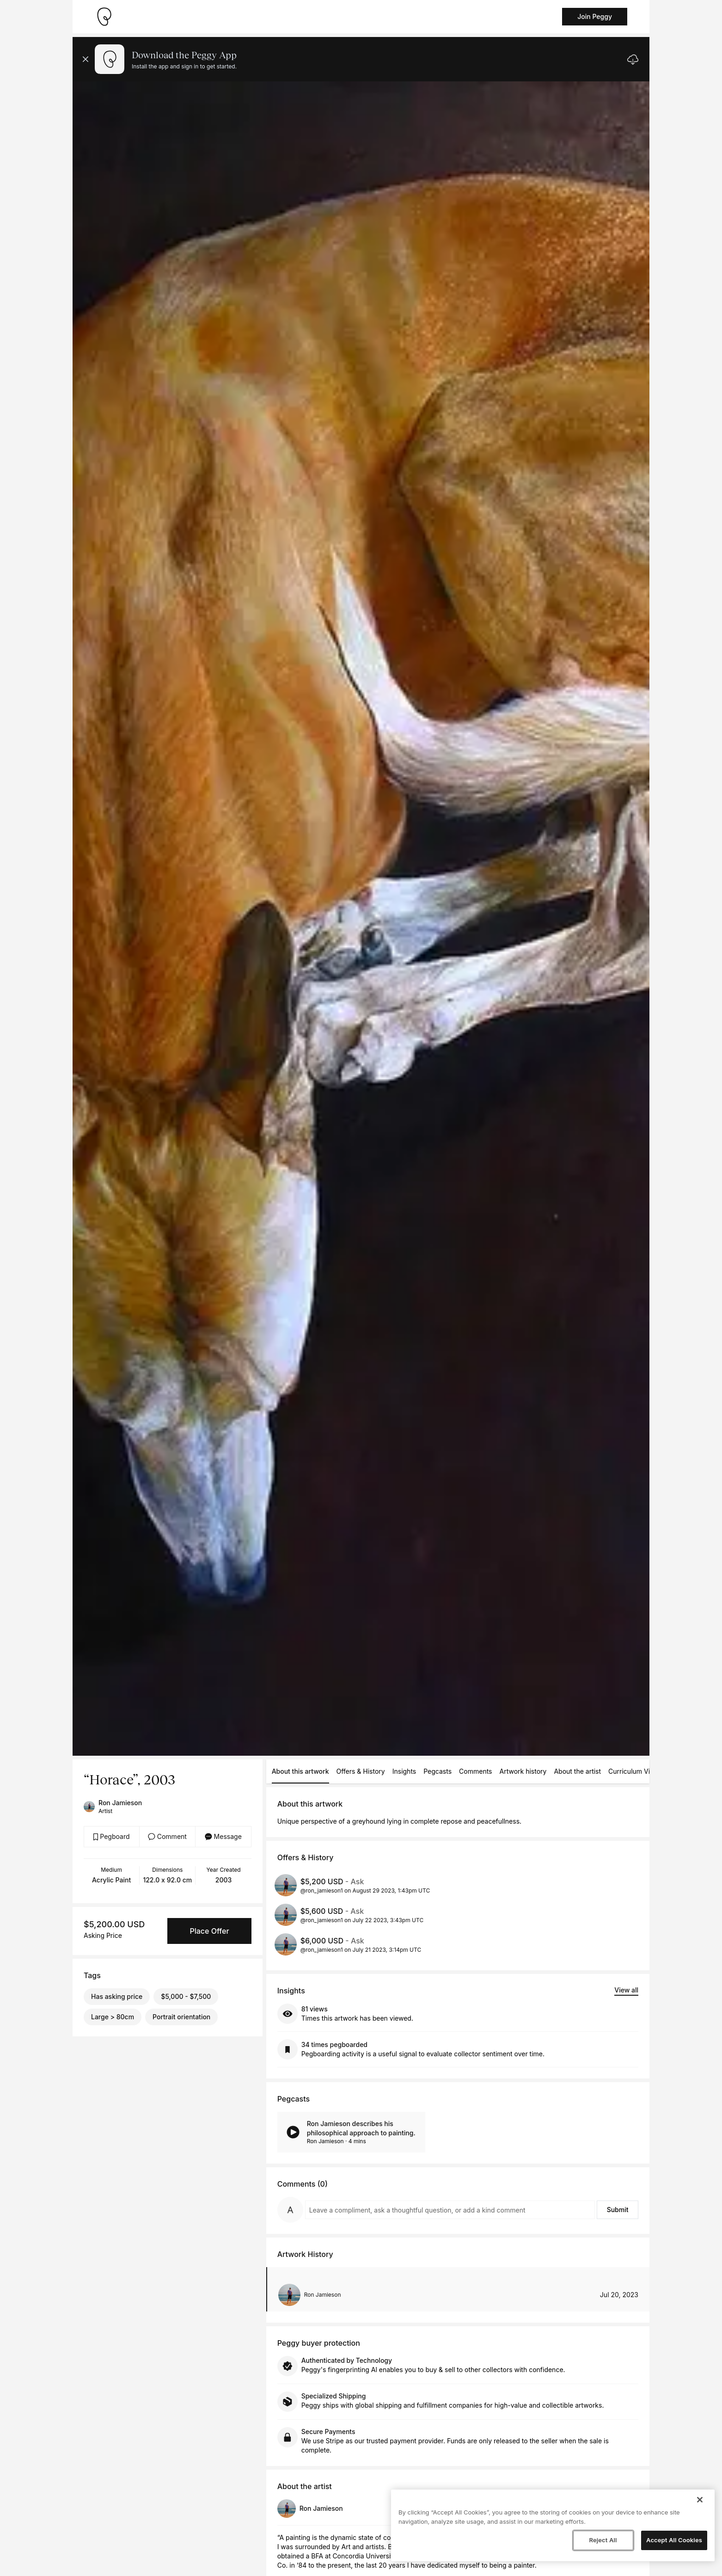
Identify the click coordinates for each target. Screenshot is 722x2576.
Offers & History (361, 1771)
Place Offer (209, 1931)
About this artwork (300, 1771)
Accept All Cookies (674, 2540)
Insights (404, 1771)
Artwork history (523, 1771)
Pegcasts (437, 1771)
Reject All (603, 2540)
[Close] (700, 2500)
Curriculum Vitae (634, 1771)
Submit (618, 2209)
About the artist (577, 1771)
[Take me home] (104, 16)
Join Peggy (594, 16)
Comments (475, 1771)
